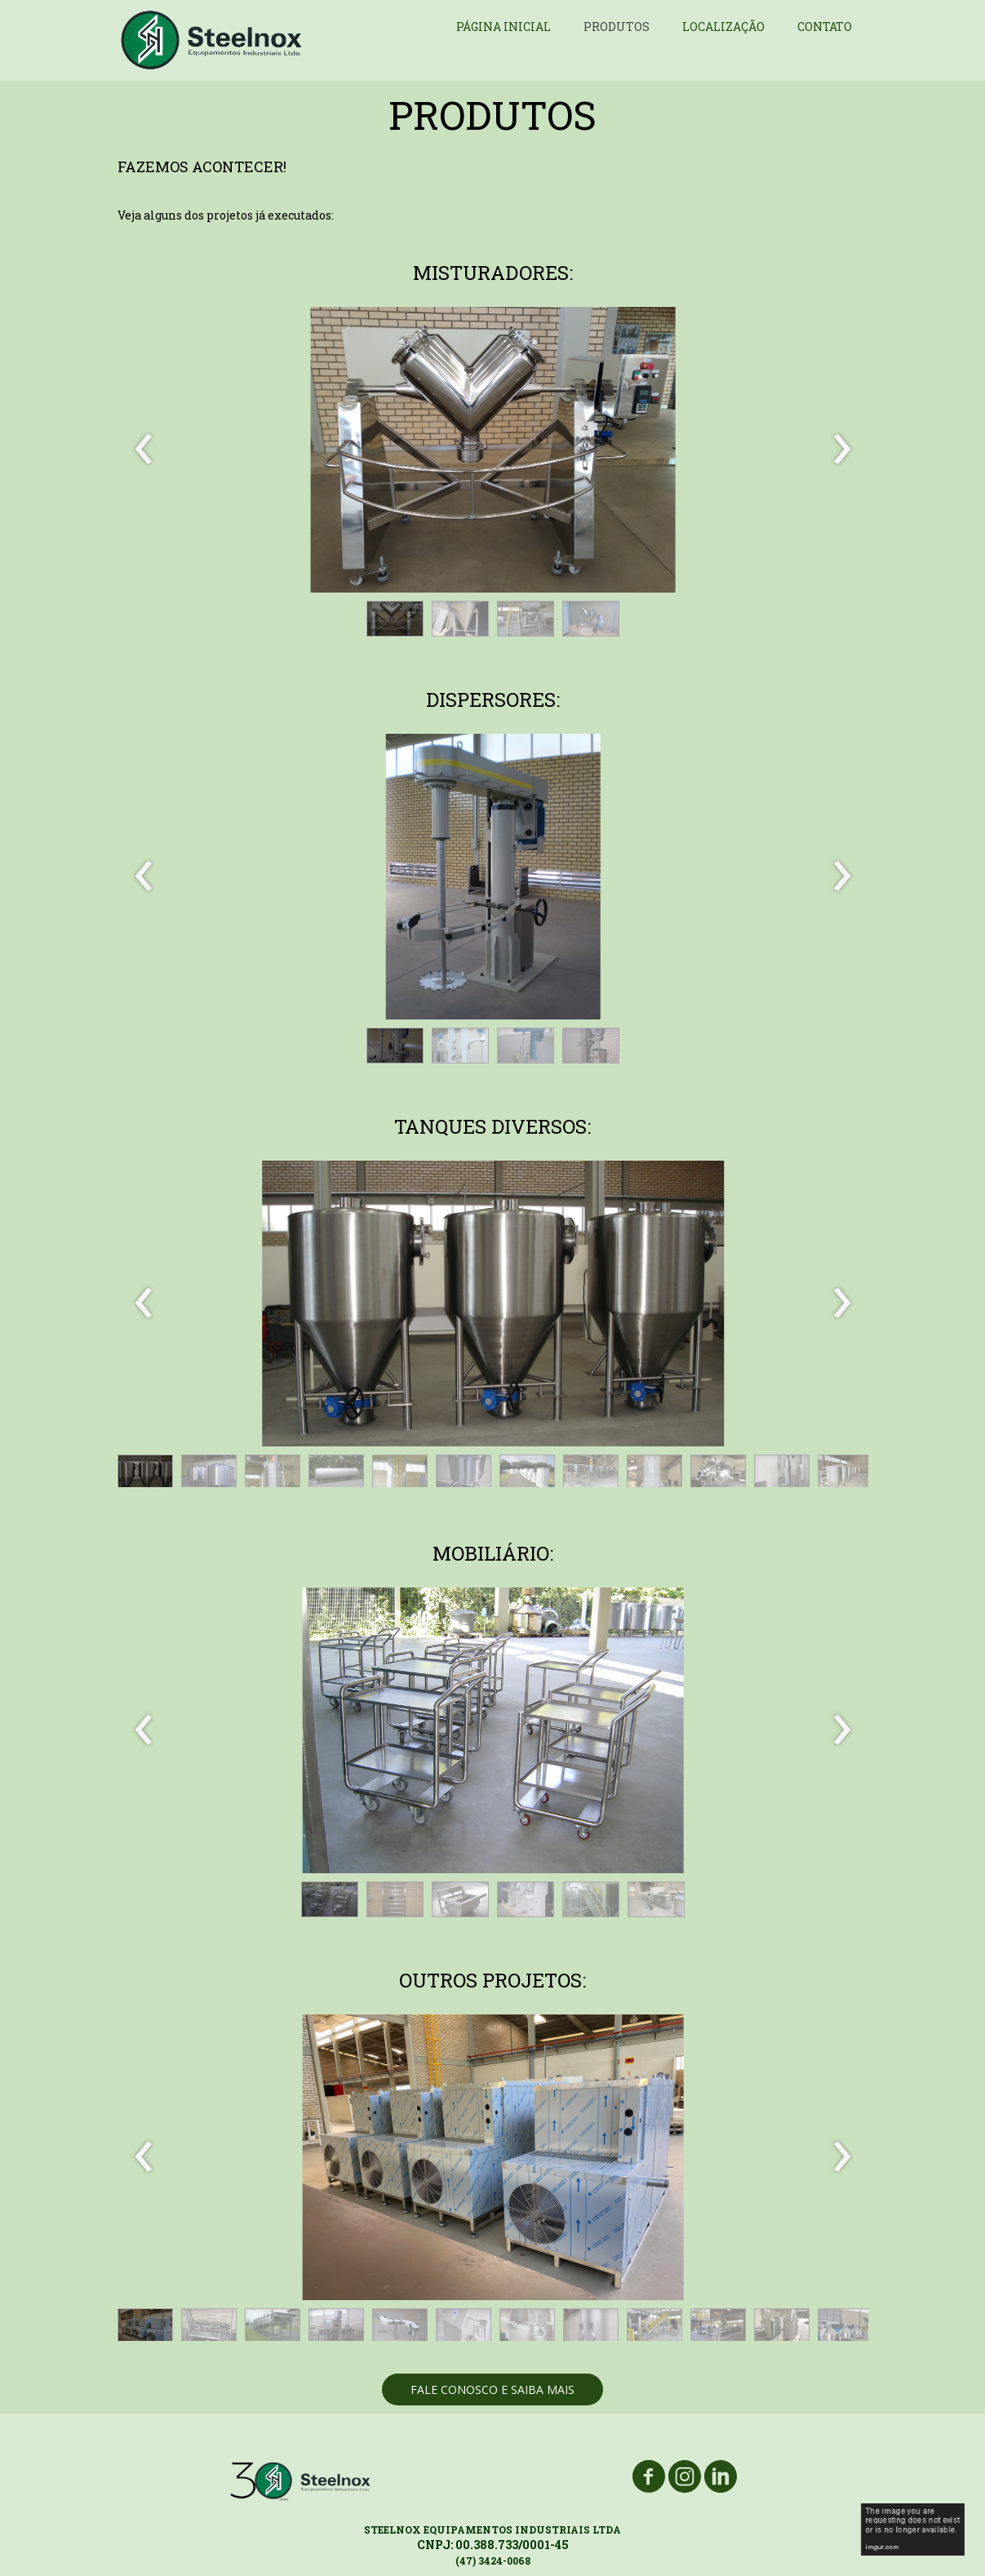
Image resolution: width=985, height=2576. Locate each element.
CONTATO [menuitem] (824, 26)
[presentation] (144, 450)
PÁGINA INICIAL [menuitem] (503, 26)
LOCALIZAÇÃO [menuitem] (723, 26)
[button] (395, 619)
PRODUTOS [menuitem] (616, 26)
